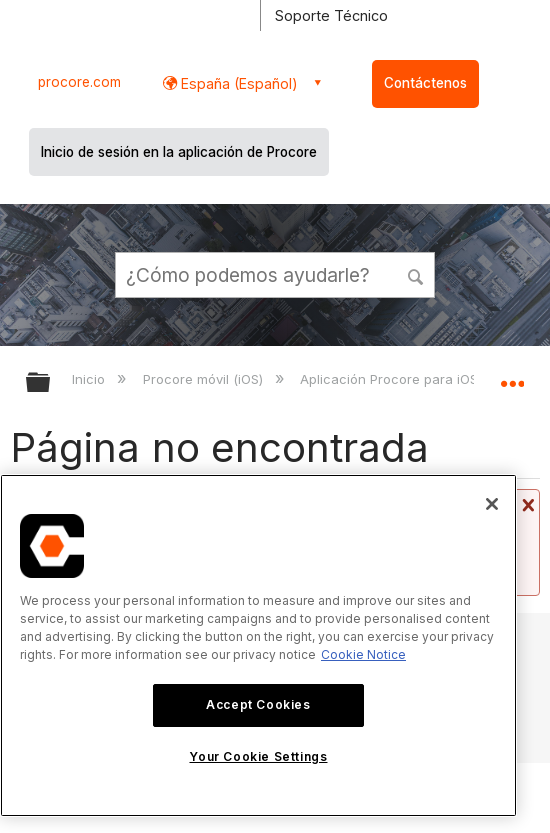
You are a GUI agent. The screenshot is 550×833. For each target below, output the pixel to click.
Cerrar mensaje (526, 505)
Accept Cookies (258, 704)
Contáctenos (425, 83)
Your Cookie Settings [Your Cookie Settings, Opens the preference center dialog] (258, 756)
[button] (416, 274)
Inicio (90, 379)
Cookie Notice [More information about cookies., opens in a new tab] (363, 654)
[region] (258, 645)
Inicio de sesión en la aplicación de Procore (179, 152)
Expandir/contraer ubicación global (512, 376)
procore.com (79, 82)
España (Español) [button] (237, 83)
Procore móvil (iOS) (205, 379)
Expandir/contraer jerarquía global (51, 383)
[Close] (492, 504)
